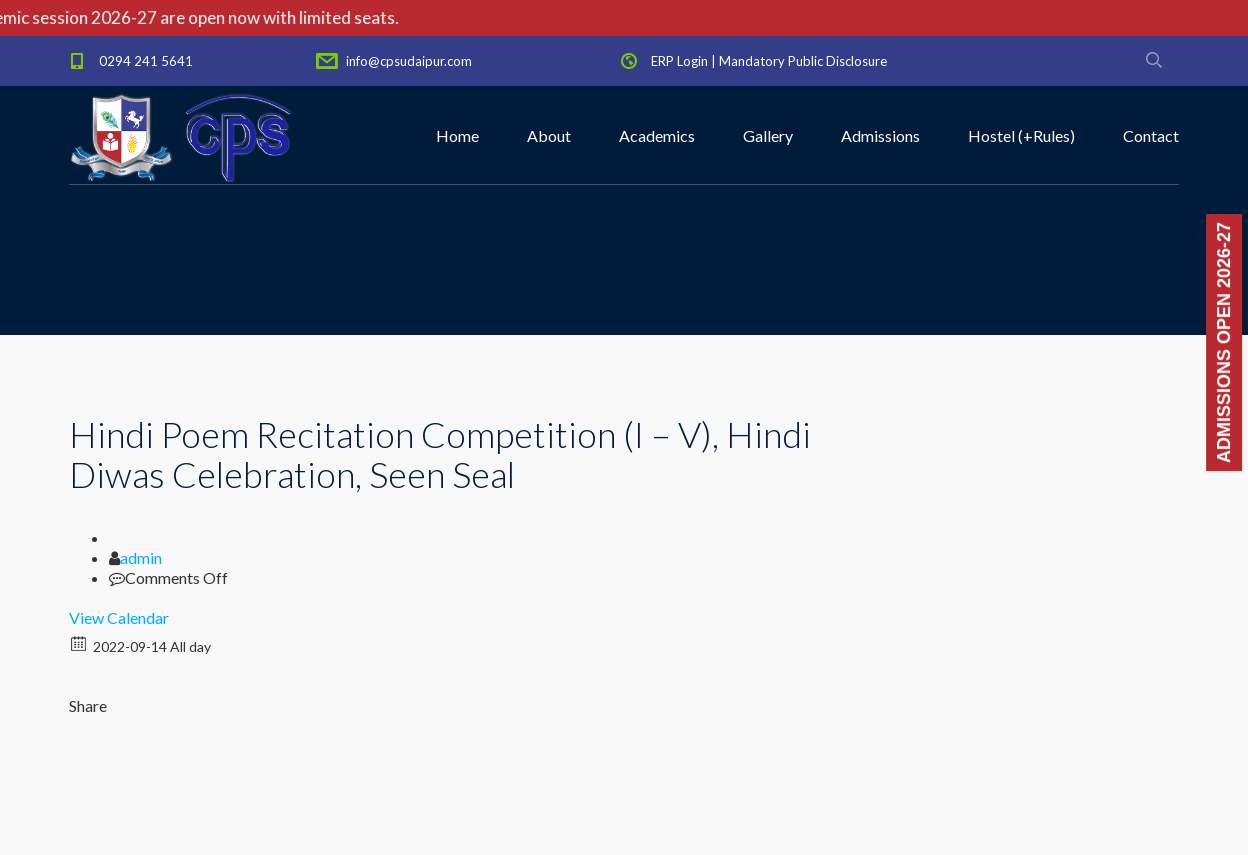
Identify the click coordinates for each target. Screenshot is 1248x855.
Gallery (768, 135)
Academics (657, 135)
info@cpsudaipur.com (409, 61)
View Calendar (119, 617)
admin (141, 557)
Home (457, 135)
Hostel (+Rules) (1021, 135)
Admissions (880, 135)
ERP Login (679, 61)
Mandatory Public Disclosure (803, 61)
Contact (1151, 135)
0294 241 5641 (146, 61)
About (549, 135)
